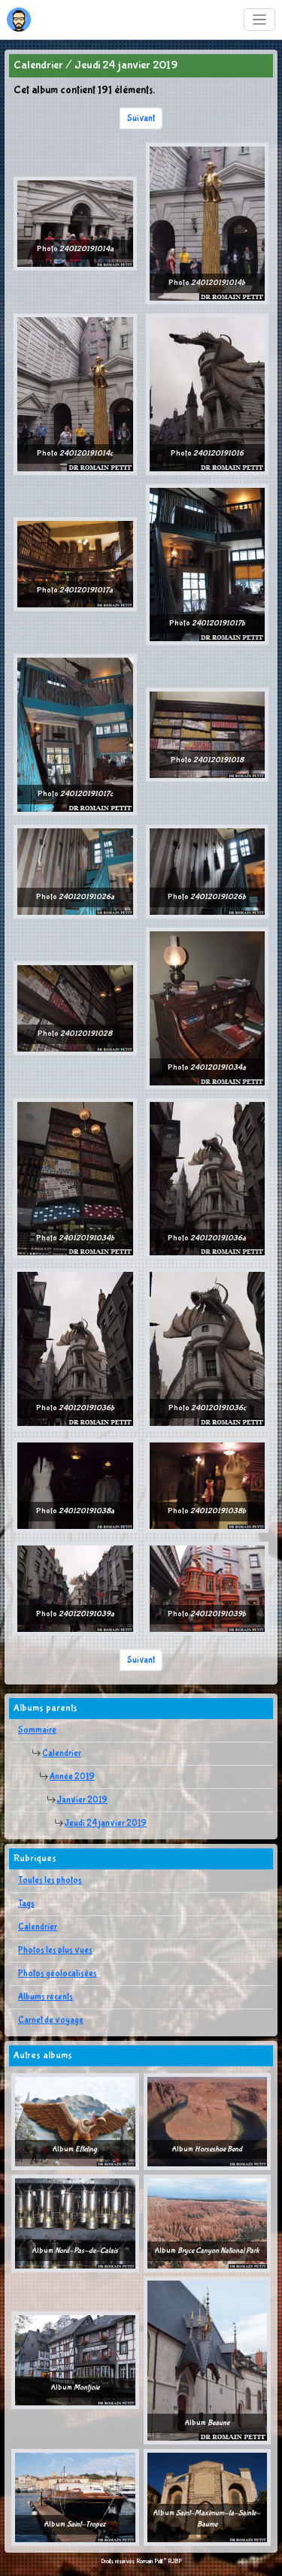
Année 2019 (72, 1777)
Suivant (141, 119)
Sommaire (37, 1730)
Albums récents (45, 1997)
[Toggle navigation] (260, 20)
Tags (26, 1904)
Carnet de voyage (50, 2020)
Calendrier (61, 1753)
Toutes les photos (50, 1880)
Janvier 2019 (82, 1800)
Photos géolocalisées (57, 1974)
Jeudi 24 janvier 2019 (106, 1823)
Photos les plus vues (55, 1950)
